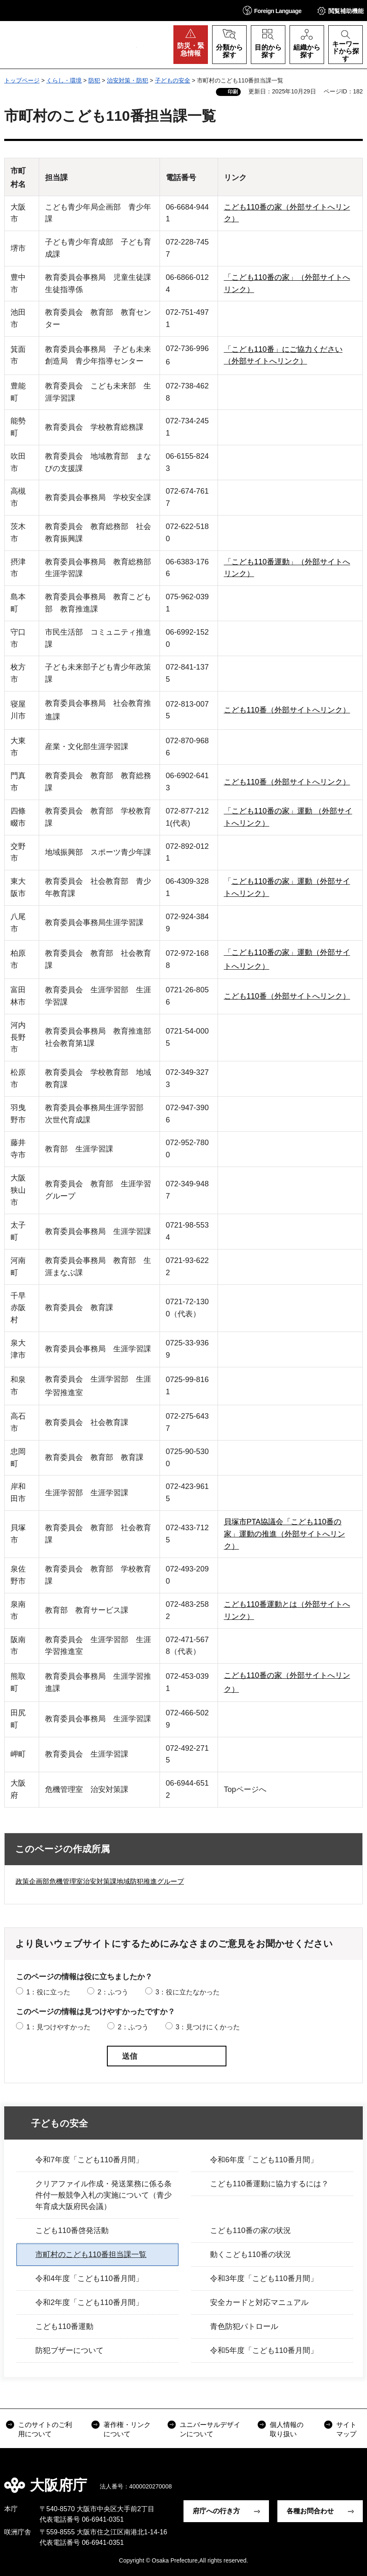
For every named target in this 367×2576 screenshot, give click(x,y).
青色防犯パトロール (244, 2326)
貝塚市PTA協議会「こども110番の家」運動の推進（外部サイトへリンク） (284, 1534)
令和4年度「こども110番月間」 (89, 2278)
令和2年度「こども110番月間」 (89, 2302)
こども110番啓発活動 (72, 2230)
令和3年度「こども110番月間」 (264, 2278)
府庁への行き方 (216, 2511)
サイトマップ (346, 2429)
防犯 (94, 80)
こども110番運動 (64, 2326)
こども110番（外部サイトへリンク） (287, 710)
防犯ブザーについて (69, 2350)
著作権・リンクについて (127, 2429)
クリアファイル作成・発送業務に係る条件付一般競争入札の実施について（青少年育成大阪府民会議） (103, 2195)
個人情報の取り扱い (286, 2429)
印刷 (233, 92)
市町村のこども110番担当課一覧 (90, 2254)
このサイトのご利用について (45, 2429)
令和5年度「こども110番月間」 (264, 2350)
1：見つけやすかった (58, 2027)
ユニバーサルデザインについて (210, 2429)
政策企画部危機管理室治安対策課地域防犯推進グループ (100, 1881)
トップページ (22, 80)
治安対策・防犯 (127, 80)
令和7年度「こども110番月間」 (89, 2160)
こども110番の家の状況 (250, 2230)
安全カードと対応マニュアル (259, 2302)
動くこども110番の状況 (250, 2254)
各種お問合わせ (310, 2511)
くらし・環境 (64, 80)
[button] (272, 10)
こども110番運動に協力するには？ (269, 2184)
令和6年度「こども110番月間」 (264, 2160)
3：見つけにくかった (208, 2027)
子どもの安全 (172, 80)
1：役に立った (48, 1992)
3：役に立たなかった (187, 1992)
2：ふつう (113, 1992)
